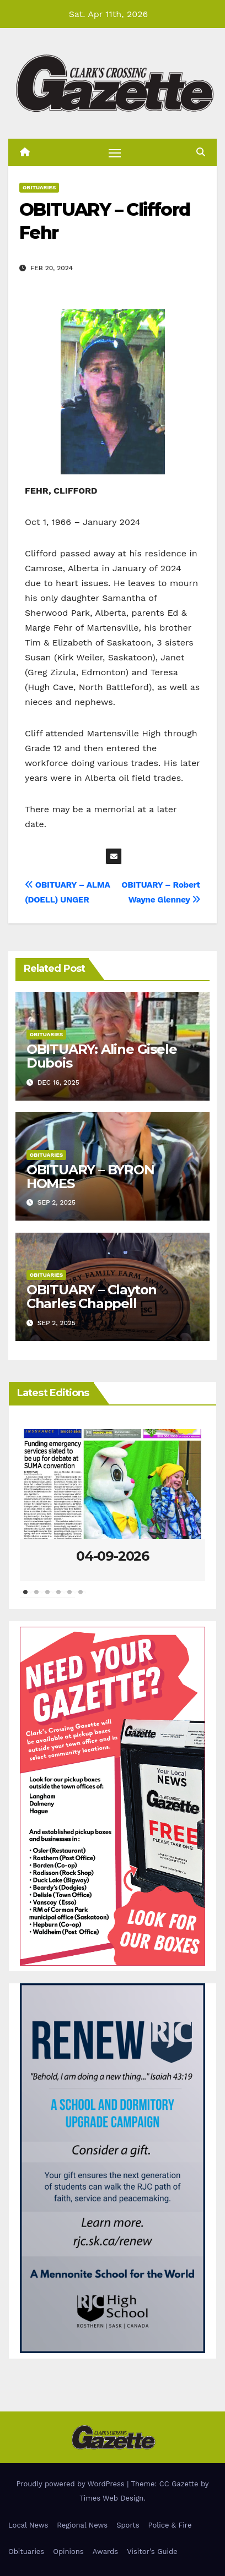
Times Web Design (111, 2498)
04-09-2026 (112, 1556)
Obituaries (39, 187)
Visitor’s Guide (152, 2551)
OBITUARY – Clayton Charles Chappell (91, 1296)
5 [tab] (69, 1597)
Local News (28, 2525)
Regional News (82, 2525)
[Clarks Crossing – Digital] (112, 2167)
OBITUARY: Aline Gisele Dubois (101, 1056)
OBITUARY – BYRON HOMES (90, 1176)
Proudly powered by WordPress (71, 2484)
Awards (105, 2551)
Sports (127, 2525)
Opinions (68, 2551)
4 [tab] (58, 1597)
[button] (200, 152)
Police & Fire (170, 2525)
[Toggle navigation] (115, 152)
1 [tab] (25, 1597)
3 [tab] (47, 1597)
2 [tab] (36, 1597)
